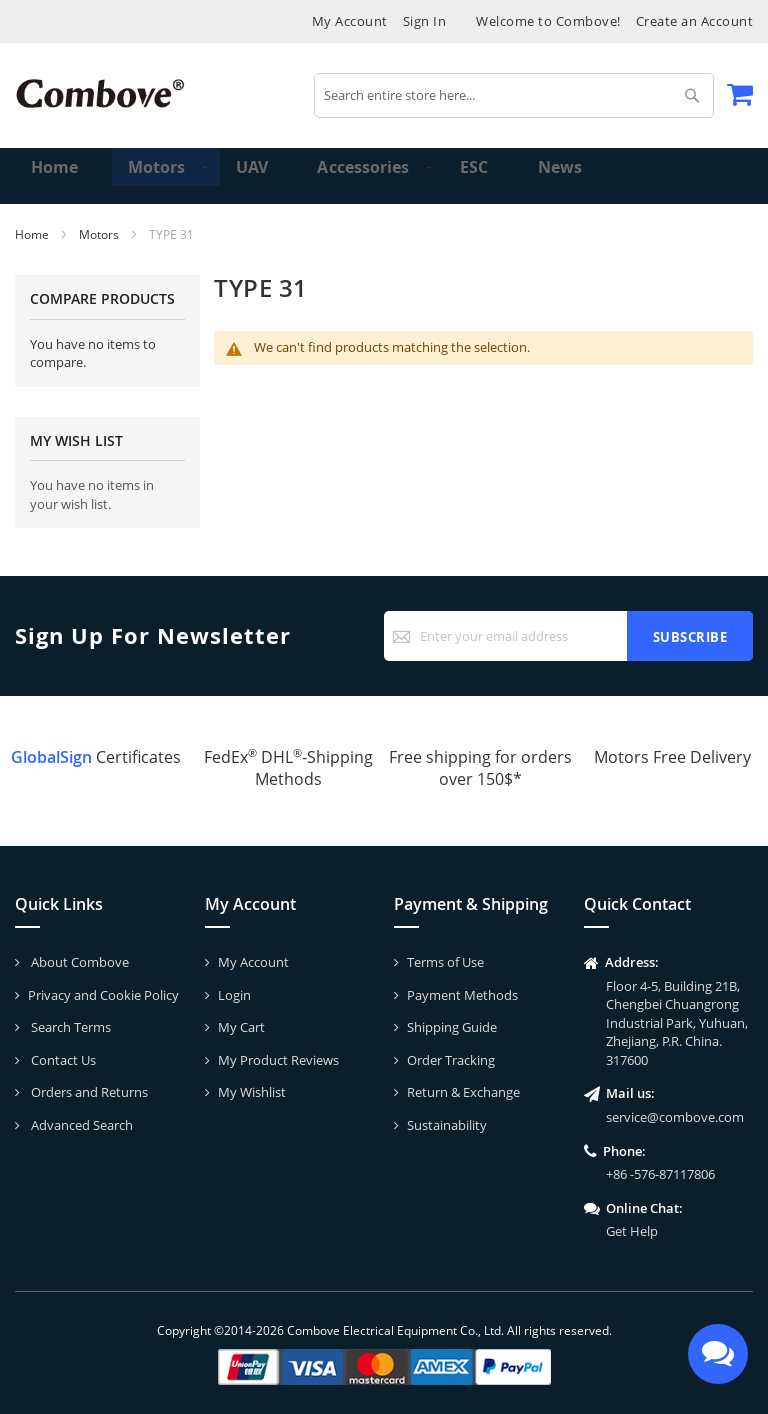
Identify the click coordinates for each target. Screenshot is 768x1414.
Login (234, 995)
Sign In (425, 21)
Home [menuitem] (56, 175)
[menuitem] (148, 176)
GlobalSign (51, 757)
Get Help (632, 1231)
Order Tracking (451, 1060)
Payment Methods (462, 995)
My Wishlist (252, 1092)
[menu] (384, 176)
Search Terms (69, 1027)
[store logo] (100, 93)
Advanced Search (80, 1125)
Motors (100, 234)
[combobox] (514, 95)
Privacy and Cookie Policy (103, 995)
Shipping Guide (452, 1027)
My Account (350, 21)
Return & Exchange (463, 1092)
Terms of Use (445, 962)
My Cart (241, 1027)
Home (33, 234)
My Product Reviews (278, 1060)
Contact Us (62, 1060)
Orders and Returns (88, 1092)
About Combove (78, 962)
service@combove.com (675, 1117)
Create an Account (695, 21)
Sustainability (447, 1125)
